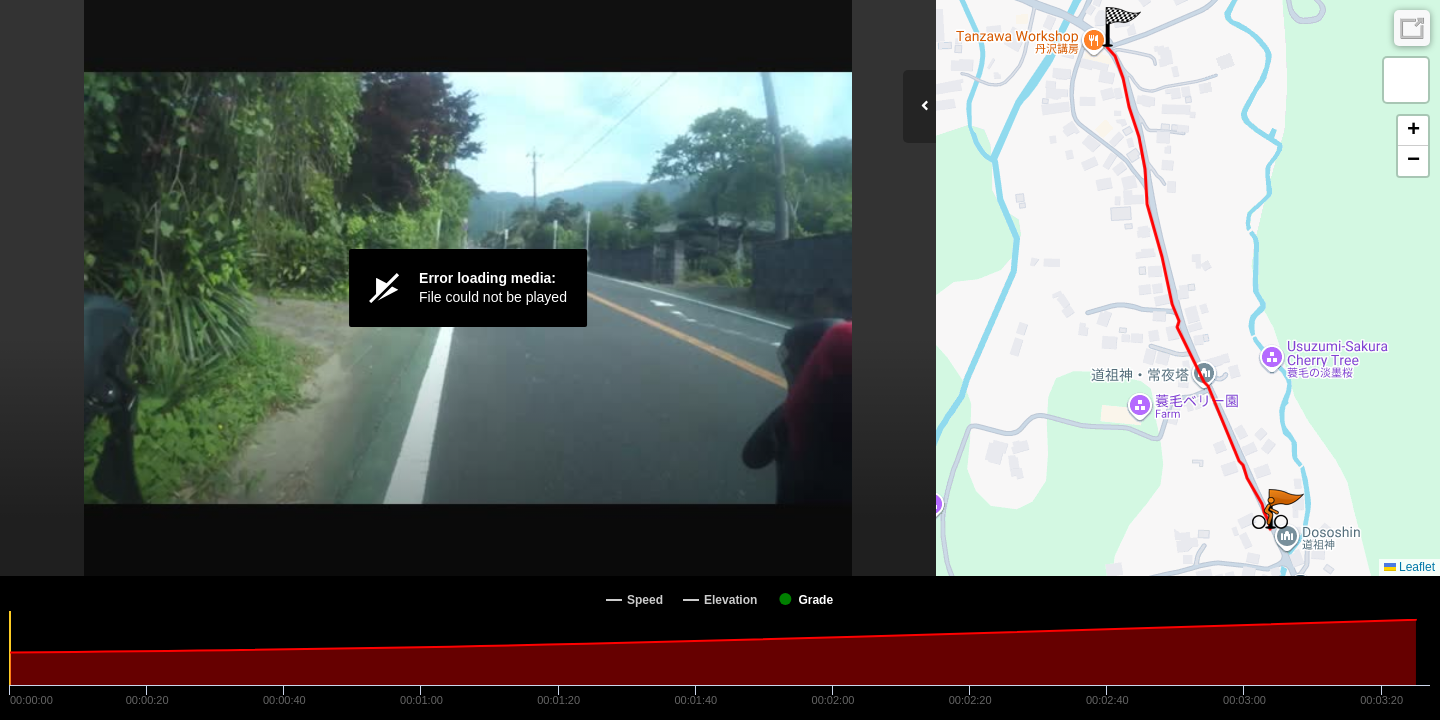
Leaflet (1409, 567)
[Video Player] (468, 288)
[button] (1121, 27)
